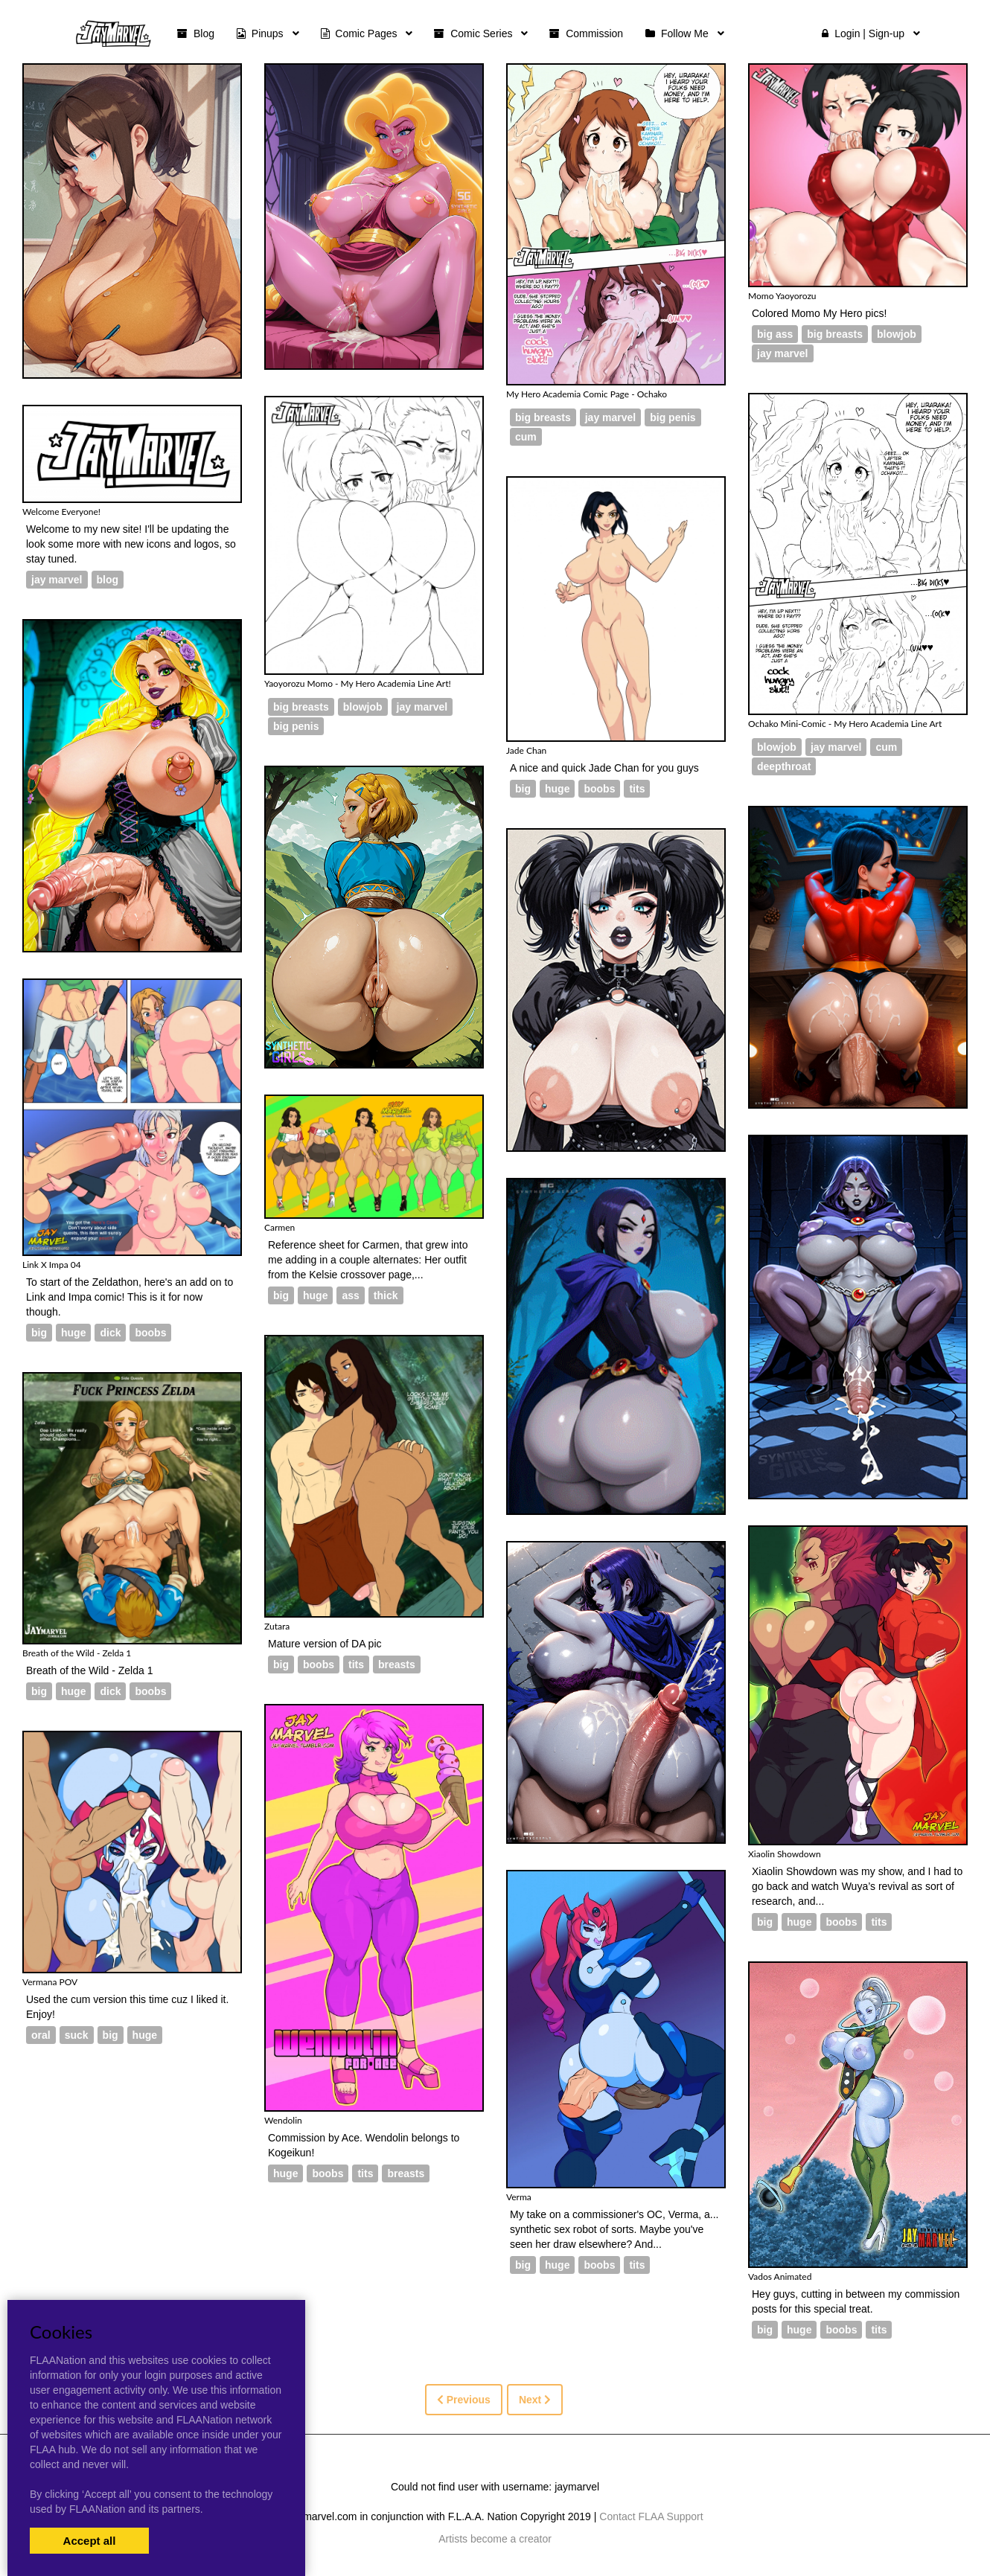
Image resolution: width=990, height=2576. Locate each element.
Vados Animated (779, 2276)
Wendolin (283, 2120)
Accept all (89, 2540)
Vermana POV (49, 1981)
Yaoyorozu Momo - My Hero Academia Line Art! (357, 683)
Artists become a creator (495, 2539)
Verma (518, 2196)
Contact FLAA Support (651, 2516)
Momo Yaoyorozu (782, 295)
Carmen (279, 1227)
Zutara (277, 1626)
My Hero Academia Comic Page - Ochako (586, 394)
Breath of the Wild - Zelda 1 (76, 1653)
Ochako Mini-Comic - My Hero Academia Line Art (845, 723)
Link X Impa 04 (51, 1264)
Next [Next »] (535, 2400)
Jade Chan (526, 750)
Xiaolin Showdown (784, 1853)
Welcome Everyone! (61, 511)
